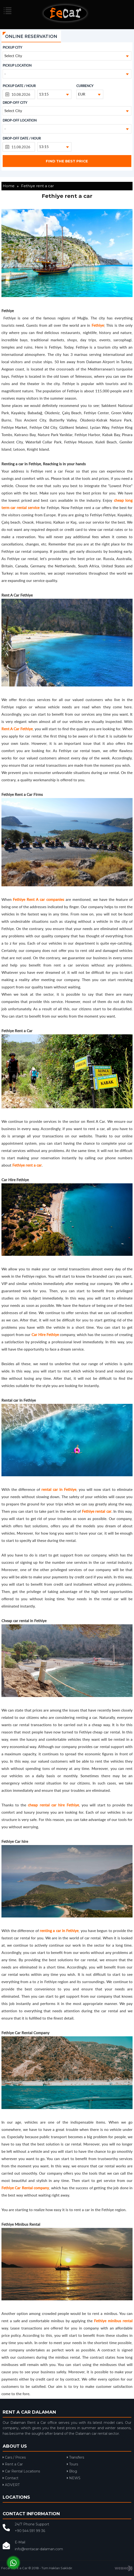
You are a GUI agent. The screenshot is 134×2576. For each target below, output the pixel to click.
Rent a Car (13, 2464)
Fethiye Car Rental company (25, 2187)
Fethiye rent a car (27, 1165)
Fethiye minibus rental (113, 2320)
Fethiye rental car (96, 1511)
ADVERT (11, 2485)
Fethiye (98, 325)
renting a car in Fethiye (59, 1930)
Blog (72, 2471)
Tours (72, 2464)
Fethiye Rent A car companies (38, 899)
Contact (10, 2478)
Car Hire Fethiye (45, 1334)
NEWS (73, 2478)
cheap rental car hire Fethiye (53, 1804)
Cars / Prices (14, 2457)
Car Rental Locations (21, 2471)
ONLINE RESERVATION (31, 36)
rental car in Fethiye (58, 1489)
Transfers (75, 2457)
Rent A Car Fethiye (17, 728)
